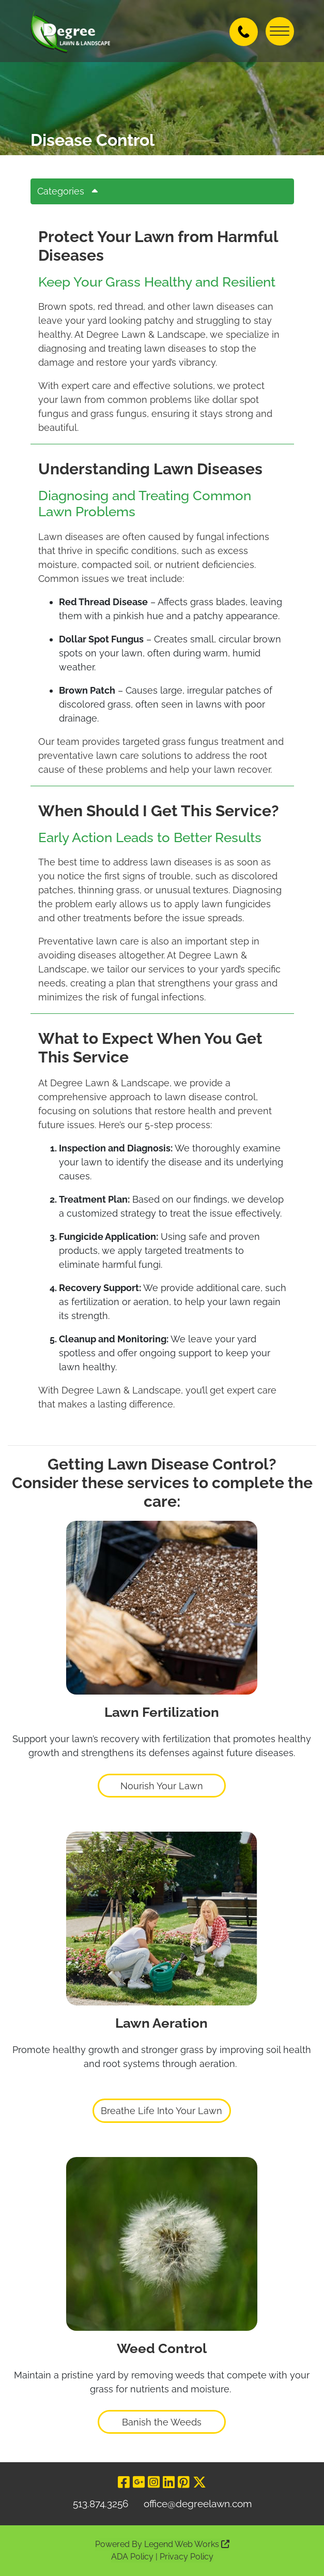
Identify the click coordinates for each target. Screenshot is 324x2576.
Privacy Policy (186, 2557)
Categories (71, 191)
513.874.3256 (100, 2503)
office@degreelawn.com (198, 2503)
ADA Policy (132, 2557)
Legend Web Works (186, 2544)
